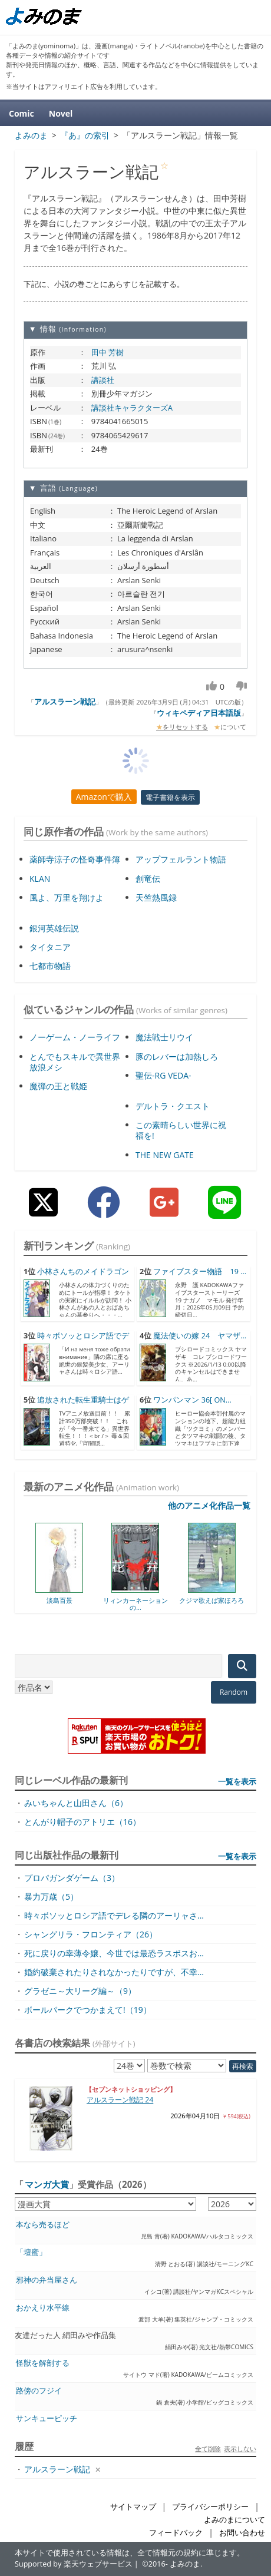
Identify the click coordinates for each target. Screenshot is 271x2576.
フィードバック (176, 2533)
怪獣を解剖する (43, 2363)
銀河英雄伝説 (54, 928)
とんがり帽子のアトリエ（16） (82, 1821)
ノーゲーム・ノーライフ (74, 1037)
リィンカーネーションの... (135, 1604)
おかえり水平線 (43, 2308)
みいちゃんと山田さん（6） (76, 1802)
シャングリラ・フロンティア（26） (90, 1934)
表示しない (240, 2448)
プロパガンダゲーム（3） (72, 1877)
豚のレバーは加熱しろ (177, 1056)
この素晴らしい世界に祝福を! (181, 1130)
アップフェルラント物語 (181, 859)
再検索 (242, 2066)
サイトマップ (133, 2507)
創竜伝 (148, 878)
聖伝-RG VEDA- (163, 1075)
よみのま (185, 2564)
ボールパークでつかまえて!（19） (87, 2009)
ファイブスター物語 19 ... (199, 1271)
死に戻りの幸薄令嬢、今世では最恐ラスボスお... (114, 1953)
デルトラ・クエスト (173, 1106)
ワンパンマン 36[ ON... (192, 1400)
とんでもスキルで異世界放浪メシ (74, 1062)
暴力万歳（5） (51, 1896)
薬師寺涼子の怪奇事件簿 (74, 859)
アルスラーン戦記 (64, 701)
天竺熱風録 (156, 897)
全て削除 (208, 2448)
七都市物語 (50, 965)
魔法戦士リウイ (164, 1037)
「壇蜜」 (31, 2252)
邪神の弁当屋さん (46, 2280)
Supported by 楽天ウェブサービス (74, 2564)
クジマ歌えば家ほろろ (211, 1600)
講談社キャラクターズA (132, 407)
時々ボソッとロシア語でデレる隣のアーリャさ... (114, 1915)
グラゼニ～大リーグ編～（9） (80, 1990)
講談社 (102, 380)
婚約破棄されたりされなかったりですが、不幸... (114, 1972)
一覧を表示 (237, 1781)
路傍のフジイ (39, 2391)
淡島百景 (59, 1600)
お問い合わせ (242, 2533)
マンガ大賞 (47, 2184)
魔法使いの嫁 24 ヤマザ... (199, 1336)
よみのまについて (234, 2520)
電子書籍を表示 (170, 797)
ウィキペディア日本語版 (199, 712)
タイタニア (50, 947)
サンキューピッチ (46, 2418)
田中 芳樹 (107, 352)
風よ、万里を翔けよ (66, 897)
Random (233, 1692)
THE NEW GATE (165, 1154)
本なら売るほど (43, 2225)
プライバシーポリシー (210, 2507)
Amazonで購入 (104, 796)
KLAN (39, 878)
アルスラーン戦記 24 (120, 2100)
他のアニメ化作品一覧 (209, 1505)
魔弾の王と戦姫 (58, 1086)
